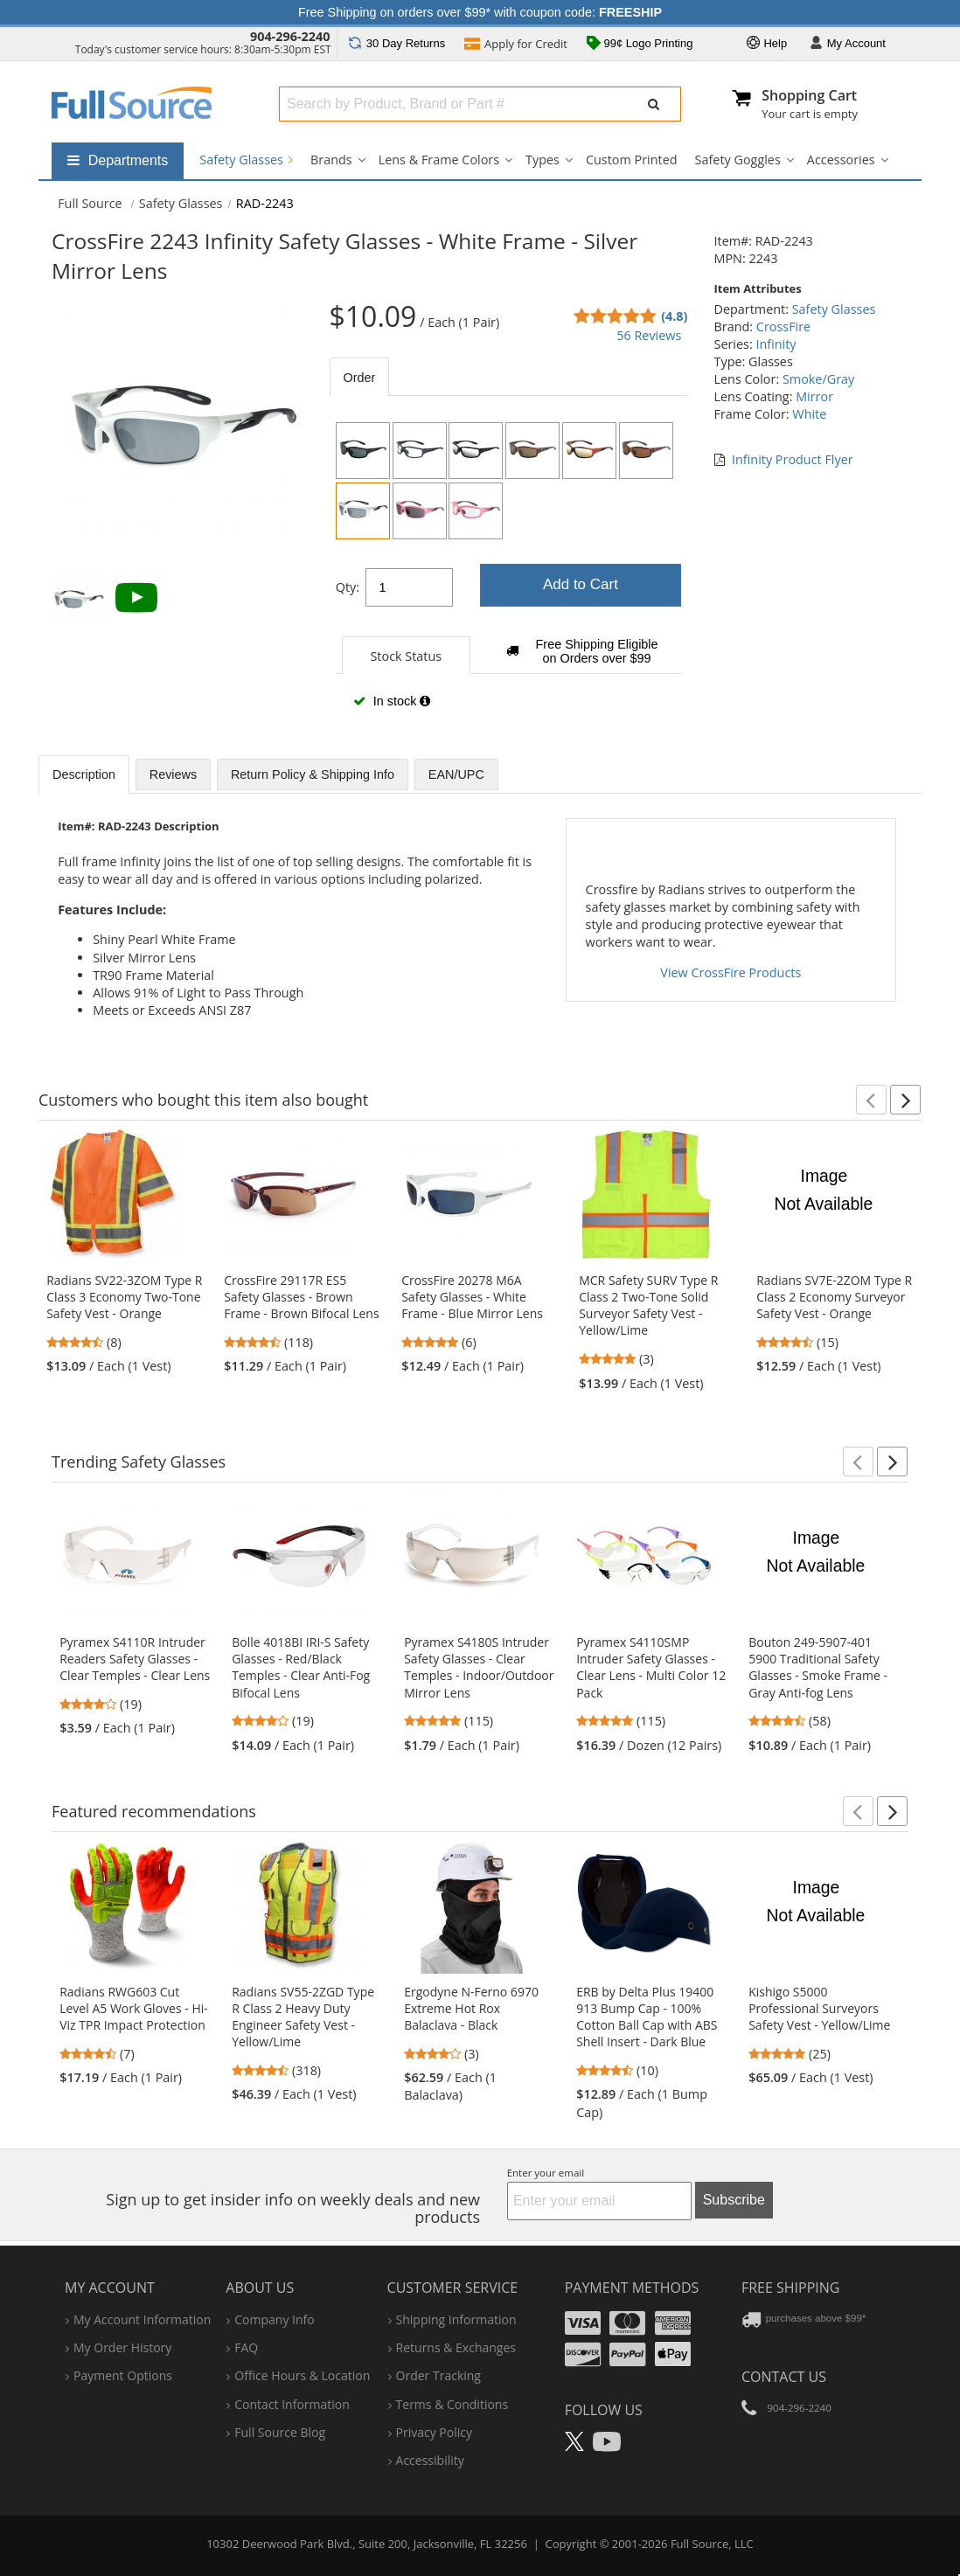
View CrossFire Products (730, 972)
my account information (142, 2319)
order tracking (438, 2375)
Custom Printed (632, 159)
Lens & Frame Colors (439, 159)
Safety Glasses (246, 159)
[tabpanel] (509, 571)
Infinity (775, 344)
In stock (391, 701)
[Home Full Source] (90, 203)
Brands (331, 159)
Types (542, 159)
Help (767, 44)
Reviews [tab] (173, 774)
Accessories (841, 159)
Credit (515, 45)
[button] (871, 1099)
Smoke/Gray (818, 379)
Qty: (347, 587)
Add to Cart (580, 584)
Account (848, 44)
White (809, 414)
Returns (396, 43)
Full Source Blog (279, 2432)
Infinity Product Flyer (792, 459)
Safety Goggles (738, 159)
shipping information (456, 2319)
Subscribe (734, 2199)
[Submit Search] (654, 104)
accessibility (430, 2460)
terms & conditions (452, 2404)
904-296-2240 (290, 36)
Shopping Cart (809, 95)
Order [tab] (360, 378)
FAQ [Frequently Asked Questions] (246, 2347)
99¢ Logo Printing (640, 44)
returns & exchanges (456, 2347)
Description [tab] (83, 774)
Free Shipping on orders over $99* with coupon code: (480, 12)
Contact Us (783, 2376)
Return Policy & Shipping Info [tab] (312, 774)
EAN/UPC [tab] (456, 774)
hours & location (302, 2375)
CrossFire (783, 326)
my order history (122, 2347)
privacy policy (434, 2432)
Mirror (814, 396)
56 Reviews (648, 335)
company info (274, 2319)
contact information (292, 2404)
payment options (122, 2375)
